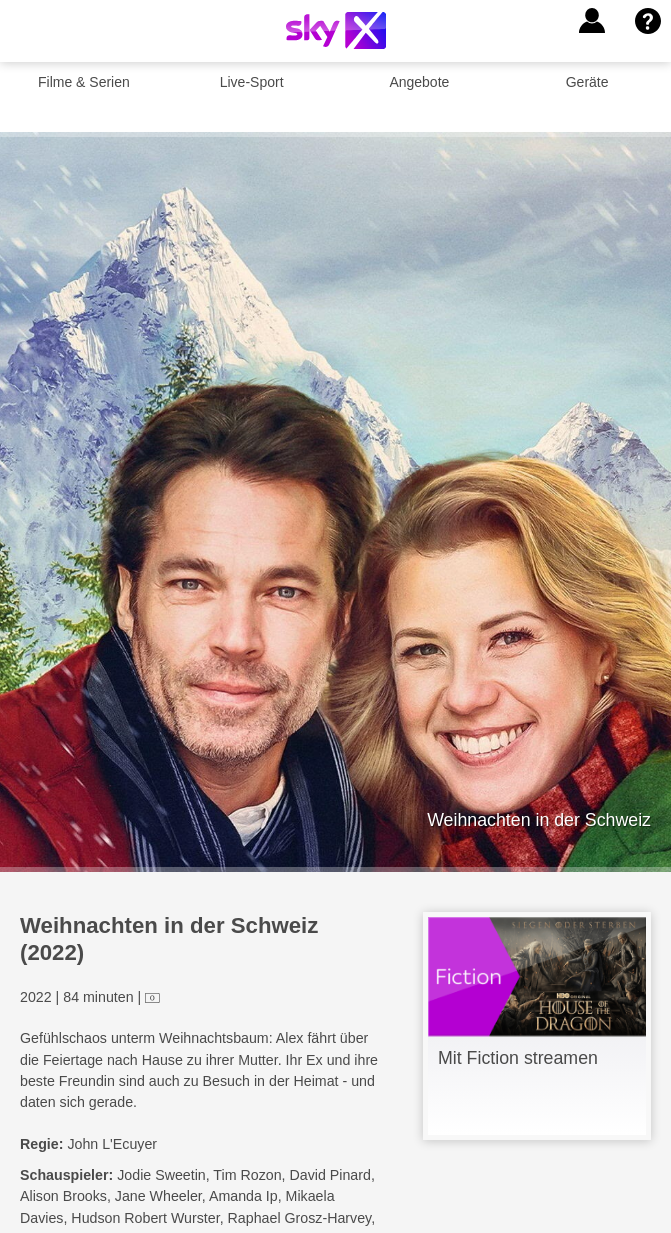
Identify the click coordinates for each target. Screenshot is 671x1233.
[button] (592, 21)
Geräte (587, 82)
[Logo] (336, 30)
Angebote (419, 82)
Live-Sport (252, 82)
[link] (537, 1026)
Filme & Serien (84, 82)
